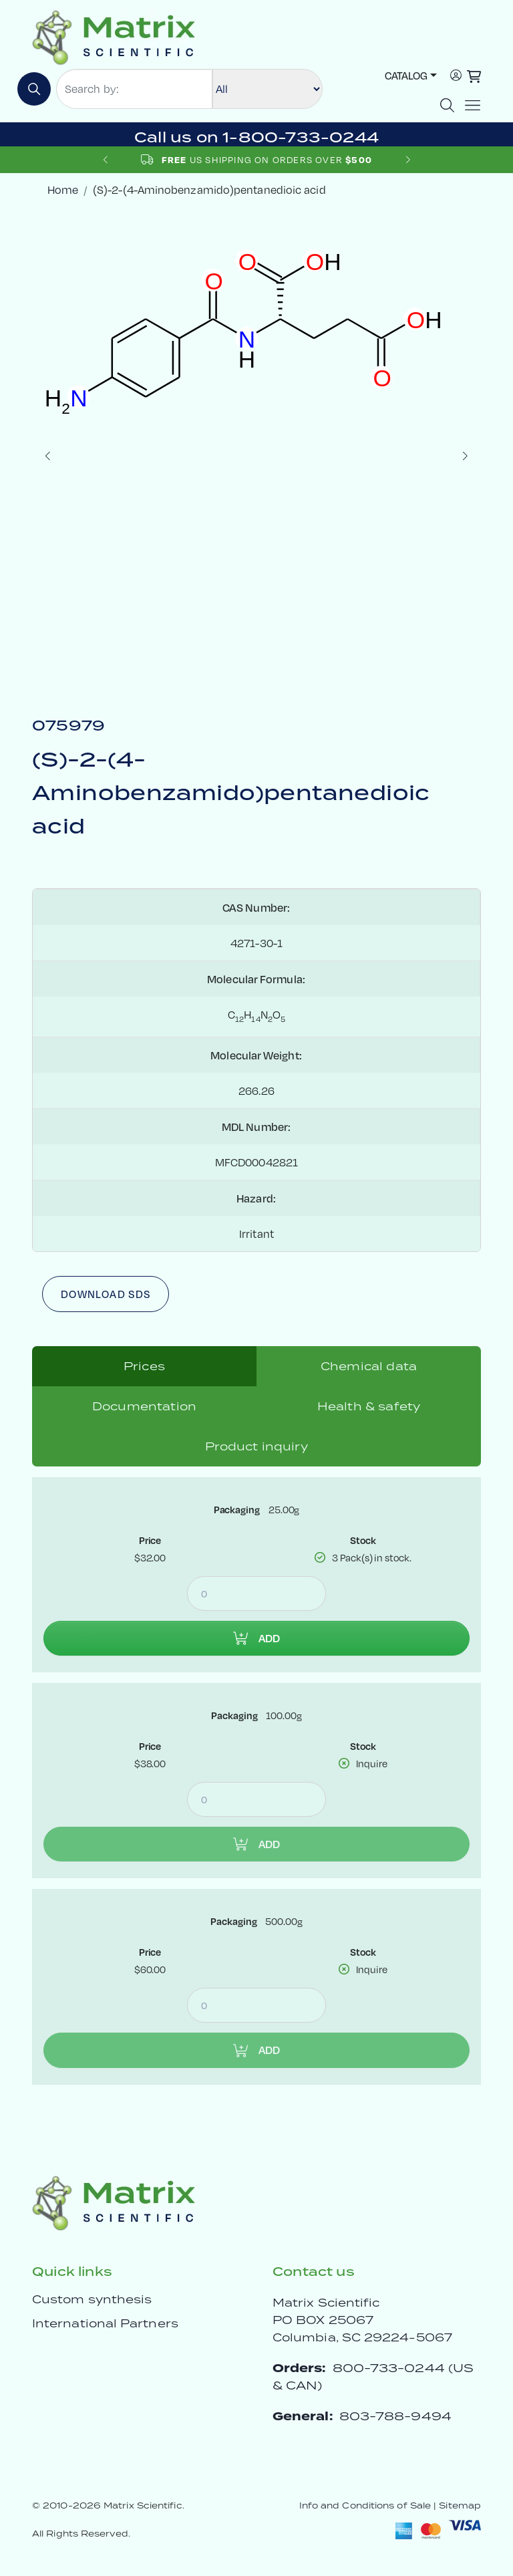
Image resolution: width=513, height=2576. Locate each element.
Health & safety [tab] (368, 1406)
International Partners (105, 2323)
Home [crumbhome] (62, 189)
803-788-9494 (395, 2416)
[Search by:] (134, 89)
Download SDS (105, 1294)
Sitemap (460, 2505)
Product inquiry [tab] (256, 1446)
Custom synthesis (92, 2299)
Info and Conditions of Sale (365, 2505)
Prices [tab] (144, 1366)
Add (256, 1638)
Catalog (406, 75)
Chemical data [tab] (369, 1366)
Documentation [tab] (144, 1406)
